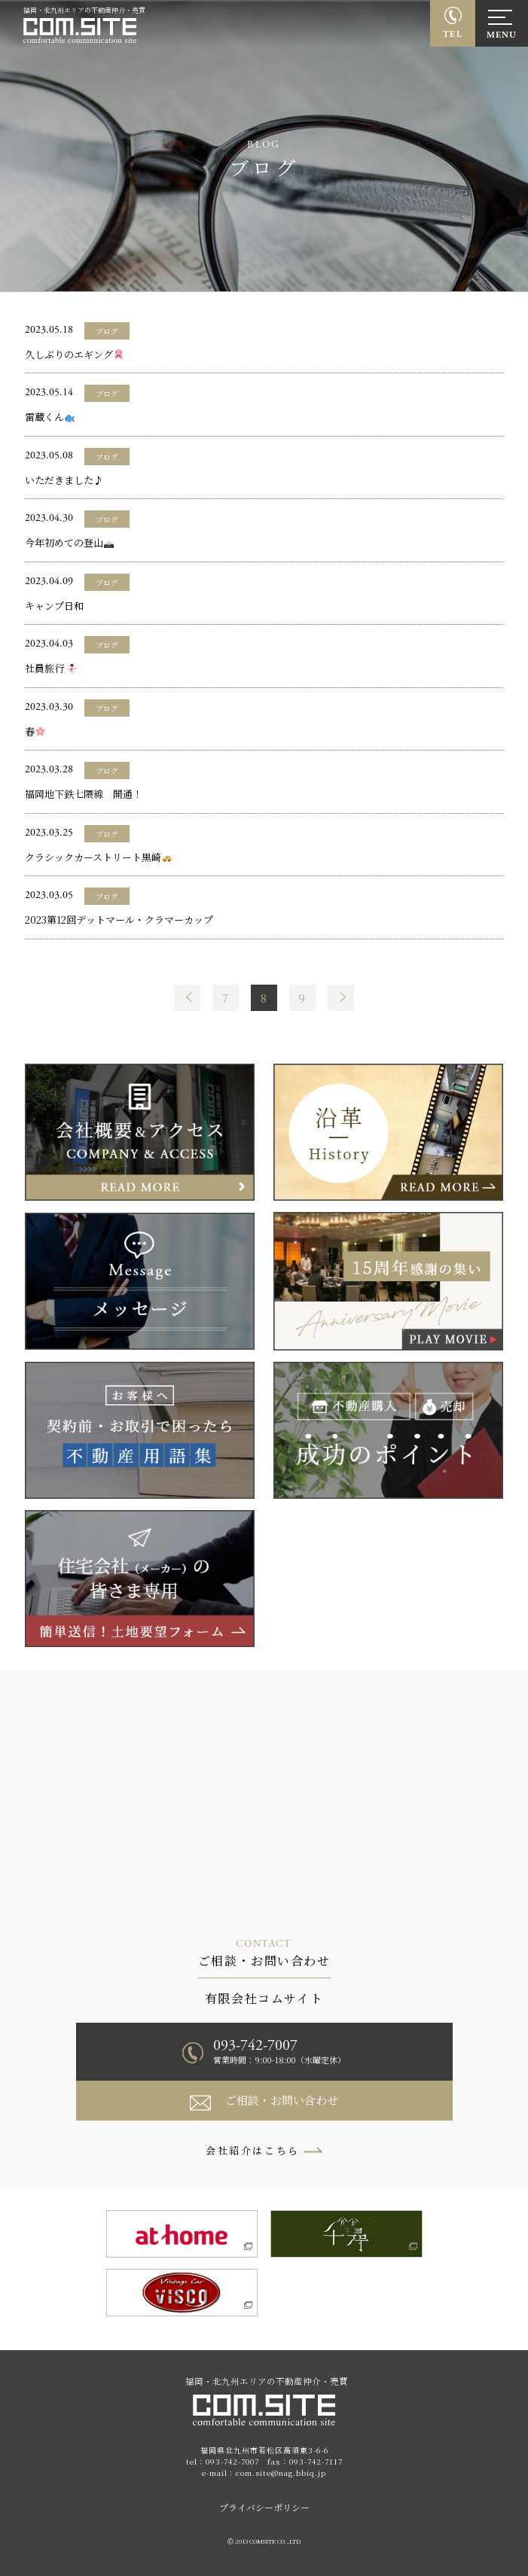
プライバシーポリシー (264, 2507)
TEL (452, 34)
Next (341, 998)
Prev (187, 998)
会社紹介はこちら (253, 2150)
